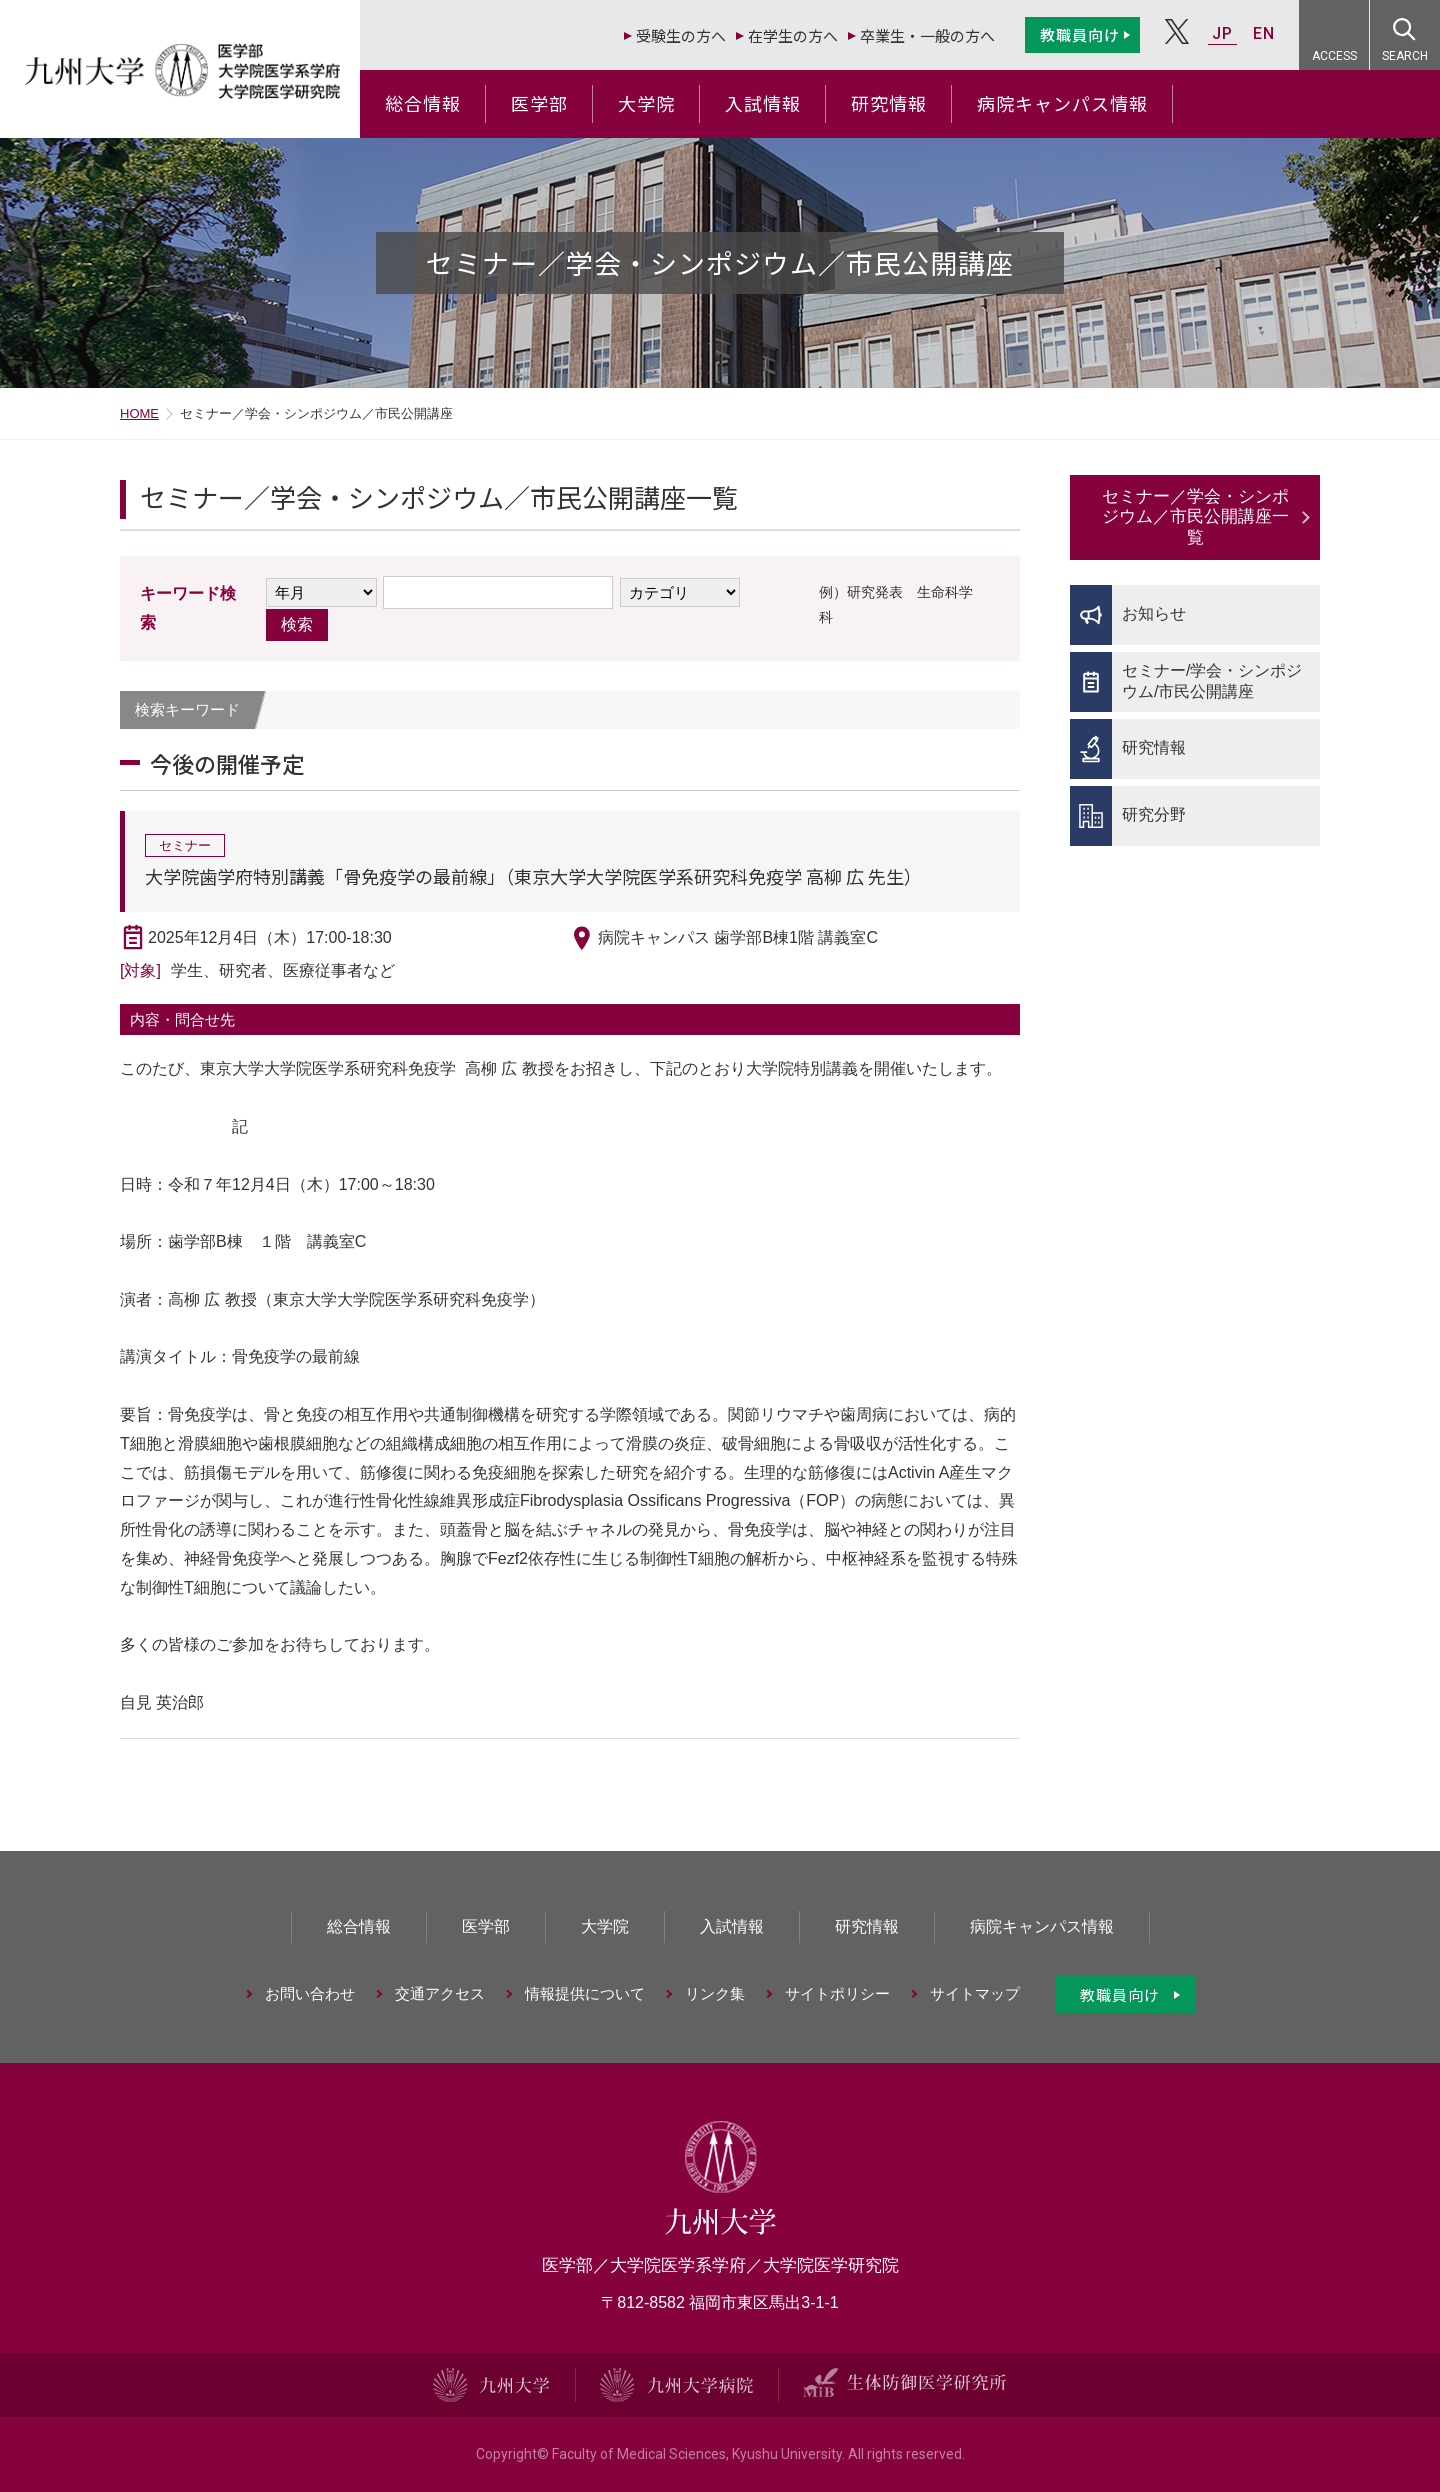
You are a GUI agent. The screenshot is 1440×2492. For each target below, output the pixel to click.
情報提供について (585, 1993)
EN (1264, 33)
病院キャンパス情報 (1062, 103)
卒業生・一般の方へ (927, 35)
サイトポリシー (837, 1993)
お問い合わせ (310, 1993)
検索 (297, 624)
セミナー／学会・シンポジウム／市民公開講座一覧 (1195, 517)
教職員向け (1080, 34)
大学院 (646, 103)
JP (1222, 33)
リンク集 (715, 1993)
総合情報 (423, 103)
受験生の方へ (681, 35)
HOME (139, 413)
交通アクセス (440, 1993)
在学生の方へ (793, 35)
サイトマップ (975, 1993)
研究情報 (889, 103)
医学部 (539, 103)
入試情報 (763, 103)
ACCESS (1334, 56)
